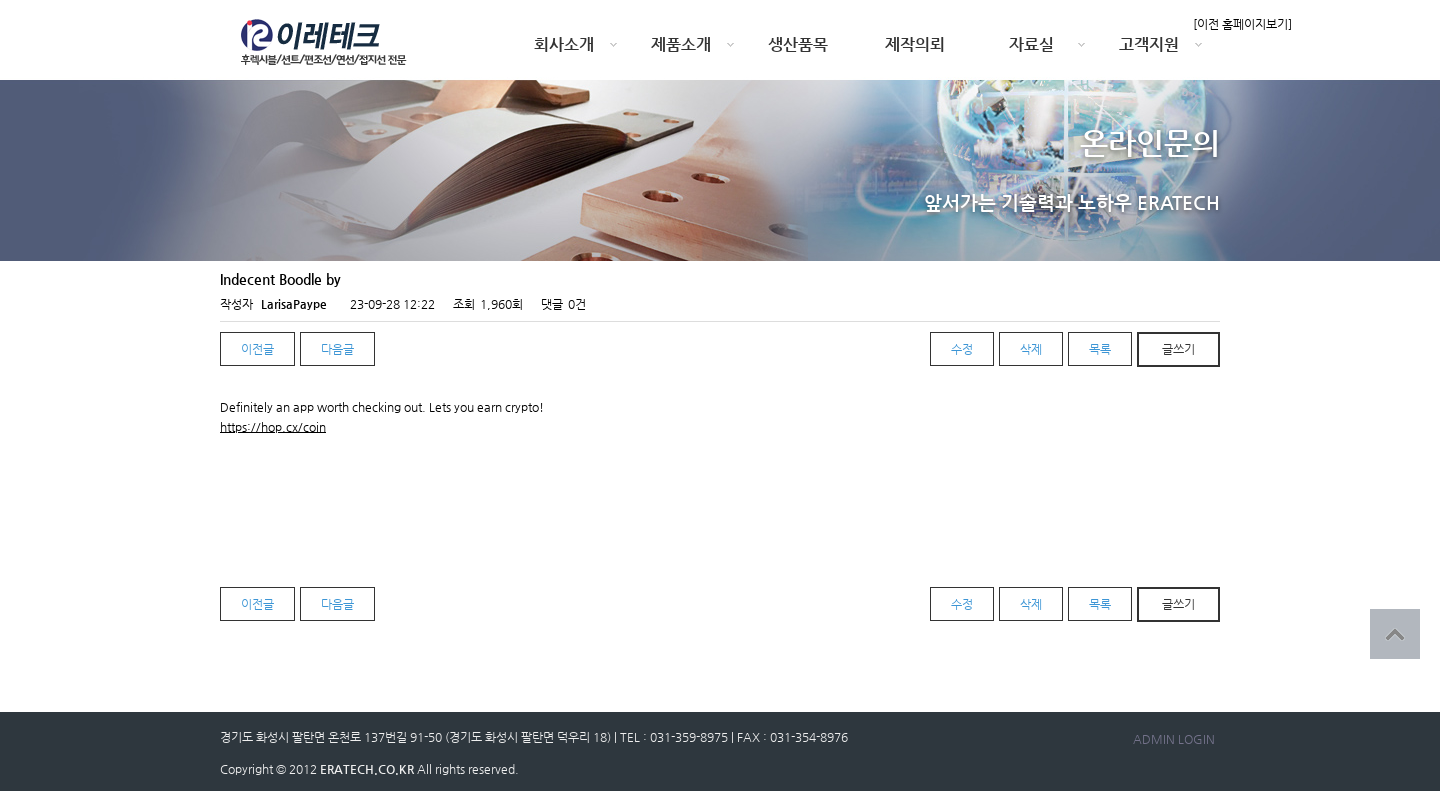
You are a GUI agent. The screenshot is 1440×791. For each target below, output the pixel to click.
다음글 (337, 349)
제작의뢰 (915, 44)
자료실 (1031, 44)
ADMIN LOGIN (1174, 739)
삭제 (1031, 349)
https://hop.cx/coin (273, 427)
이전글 (257, 349)
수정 (962, 349)
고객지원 (1149, 44)
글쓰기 (1178, 349)
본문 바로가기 (0, 0)
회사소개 (564, 44)
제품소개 (681, 44)
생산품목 (798, 44)
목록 (1100, 349)
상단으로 (1395, 634)
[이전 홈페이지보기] (1242, 24)
